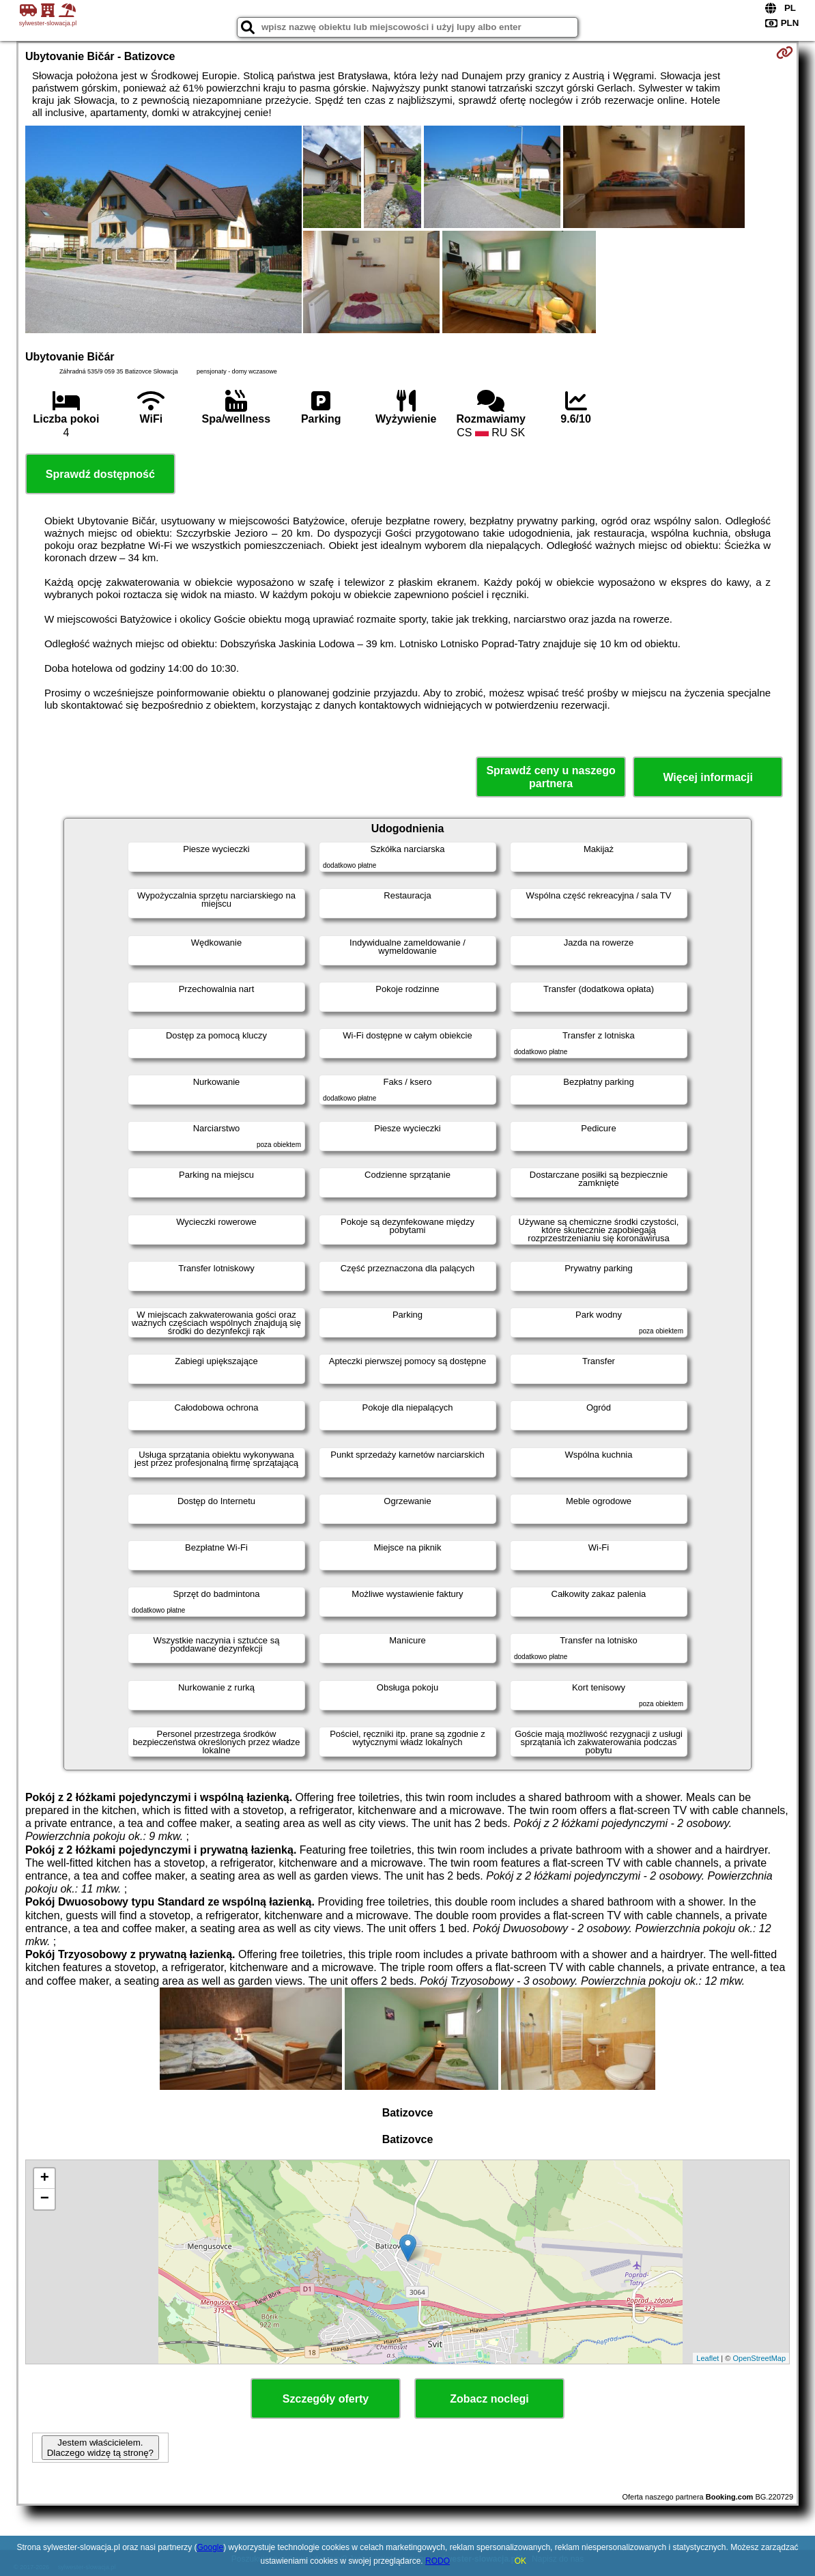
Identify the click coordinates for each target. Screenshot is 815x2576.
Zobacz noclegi (489, 2399)
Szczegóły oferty (326, 2399)
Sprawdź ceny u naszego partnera (550, 777)
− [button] (44, 2199)
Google (210, 2547)
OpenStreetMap (759, 2358)
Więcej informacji (707, 777)
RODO (437, 2561)
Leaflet (707, 2358)
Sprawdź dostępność (100, 474)
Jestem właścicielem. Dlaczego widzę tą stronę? (100, 2447)
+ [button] (44, 2178)
